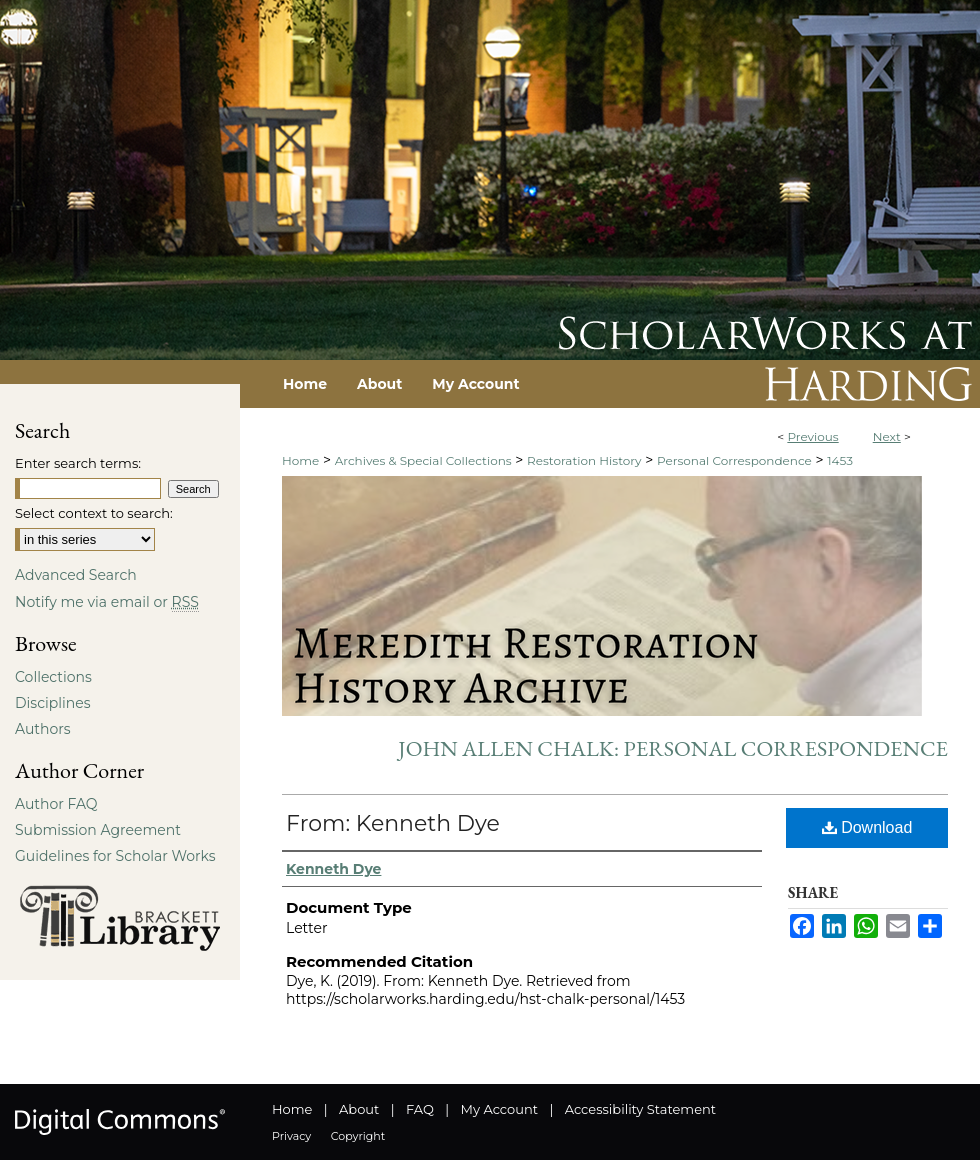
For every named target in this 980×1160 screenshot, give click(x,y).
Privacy (291, 1136)
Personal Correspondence (734, 460)
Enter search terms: (78, 463)
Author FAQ (56, 804)
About (359, 1109)
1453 (840, 460)
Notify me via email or (107, 602)
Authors (43, 729)
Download (867, 827)
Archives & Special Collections (423, 460)
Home (300, 460)
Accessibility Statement (640, 1109)
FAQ (420, 1109)
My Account (499, 1109)
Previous (812, 436)
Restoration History (584, 460)
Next (887, 436)
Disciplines (52, 703)
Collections (53, 677)
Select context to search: (94, 513)
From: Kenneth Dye (393, 823)
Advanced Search (76, 575)
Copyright (358, 1136)
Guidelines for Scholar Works (115, 856)
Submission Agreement (98, 830)
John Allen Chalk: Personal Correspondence (673, 748)
